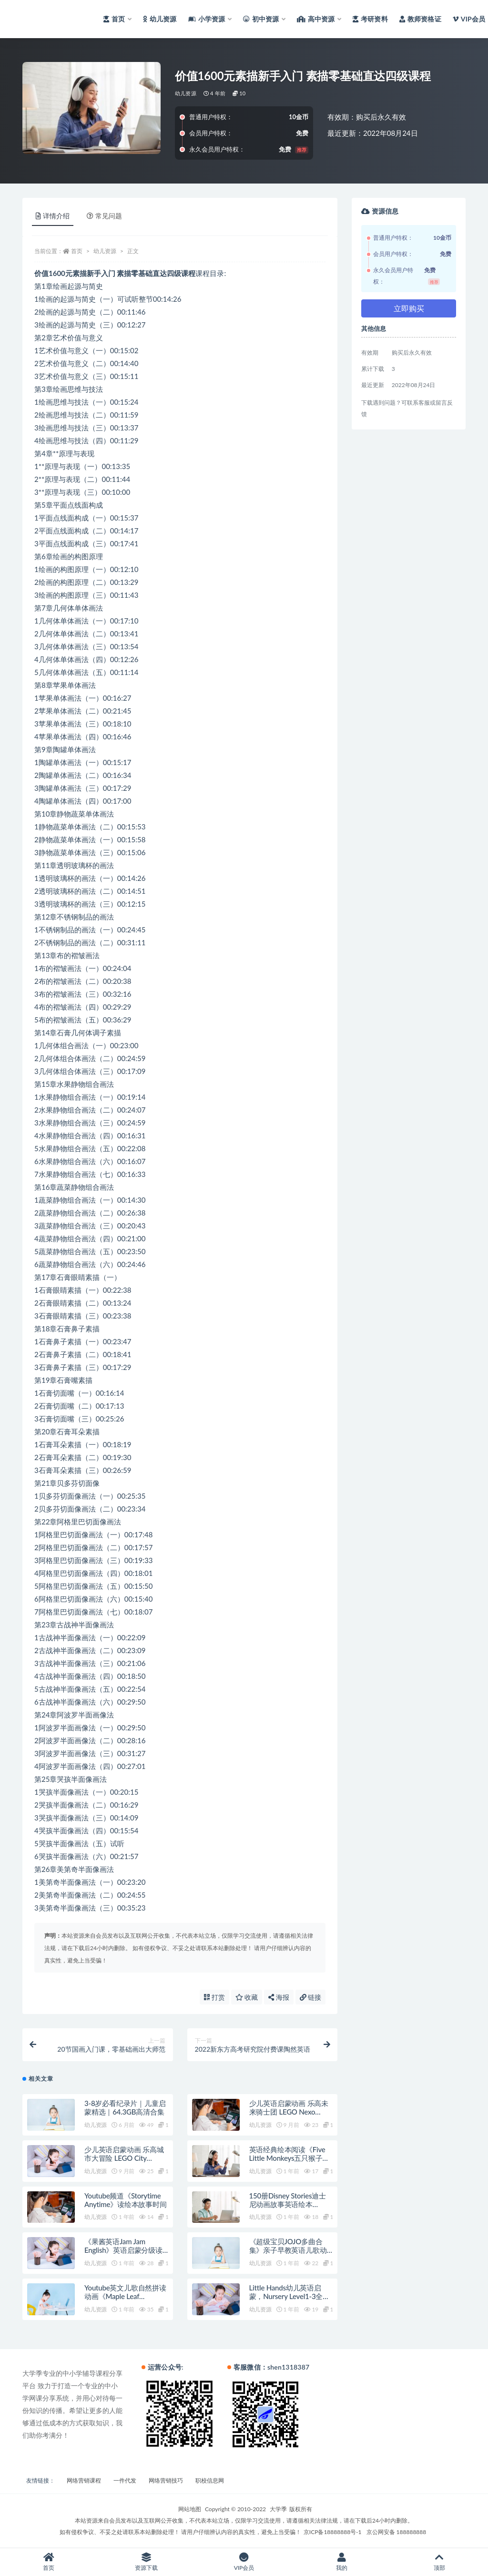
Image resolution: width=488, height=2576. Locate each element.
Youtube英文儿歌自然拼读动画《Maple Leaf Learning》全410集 (125, 2296)
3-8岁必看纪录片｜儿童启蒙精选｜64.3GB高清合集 (124, 2107)
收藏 (246, 1997)
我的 (341, 2562)
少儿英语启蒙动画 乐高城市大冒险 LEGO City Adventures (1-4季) (123, 2158)
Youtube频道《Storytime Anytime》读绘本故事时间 (125, 2199)
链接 (311, 1997)
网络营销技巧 (166, 2480)
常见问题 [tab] (104, 216)
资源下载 (146, 2562)
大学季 (278, 2509)
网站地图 (189, 2509)
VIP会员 (244, 2562)
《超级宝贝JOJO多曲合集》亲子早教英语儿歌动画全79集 (288, 2250)
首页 (76, 251)
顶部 (439, 2562)
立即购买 (409, 308)
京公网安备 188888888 (396, 2531)
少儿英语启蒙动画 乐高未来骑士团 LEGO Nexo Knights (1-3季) (288, 2112)
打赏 (214, 1997)
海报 (278, 1997)
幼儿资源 (185, 93)
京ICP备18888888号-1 (333, 2531)
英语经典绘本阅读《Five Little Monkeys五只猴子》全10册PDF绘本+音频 (289, 2158)
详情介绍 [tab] (53, 216)
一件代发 (124, 2480)
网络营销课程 (84, 2480)
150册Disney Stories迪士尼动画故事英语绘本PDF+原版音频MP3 (287, 2204)
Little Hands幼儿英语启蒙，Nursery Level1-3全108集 (286, 2296)
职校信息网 (209, 2480)
